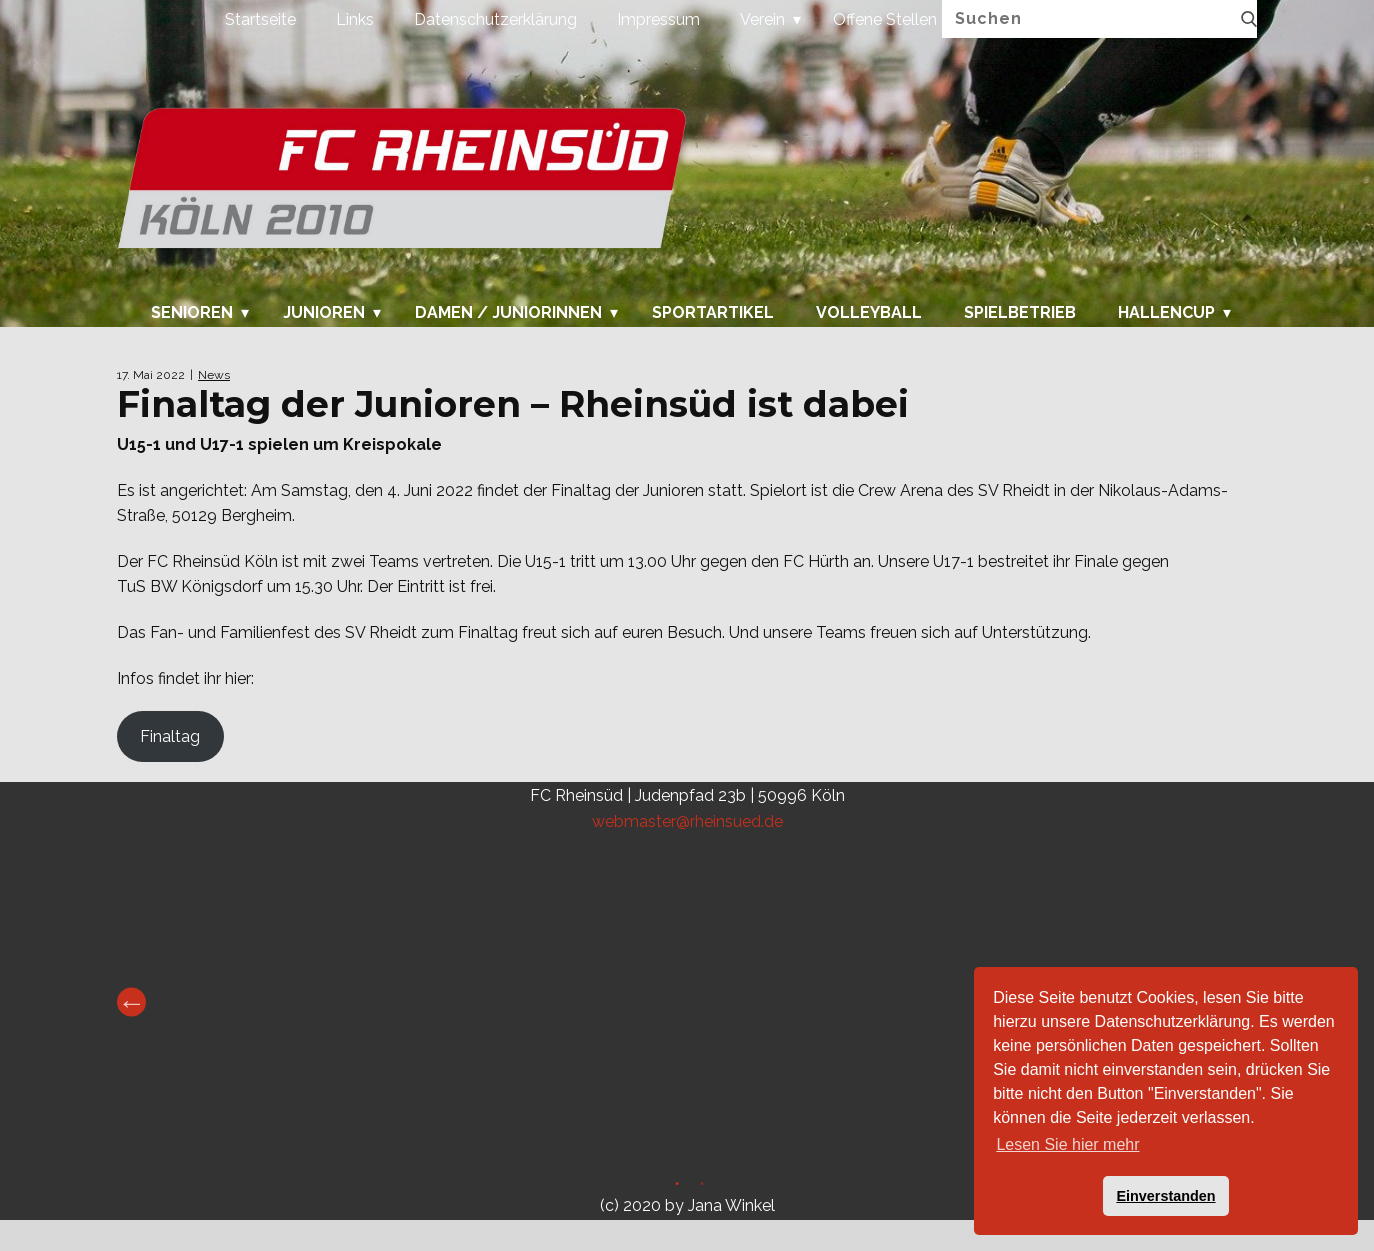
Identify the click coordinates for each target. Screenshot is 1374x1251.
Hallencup (1166, 313)
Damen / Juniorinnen (508, 313)
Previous (131, 1002)
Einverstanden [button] (1165, 1196)
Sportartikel (713, 313)
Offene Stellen (885, 19)
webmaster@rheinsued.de (687, 821)
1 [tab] (674, 1187)
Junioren (324, 313)
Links (355, 19)
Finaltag (170, 736)
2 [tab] (699, 1187)
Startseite (260, 19)
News (214, 375)
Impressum (658, 19)
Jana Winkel (731, 1205)
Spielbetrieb (1020, 313)
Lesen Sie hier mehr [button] (1067, 1144)
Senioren (192, 313)
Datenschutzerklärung (495, 19)
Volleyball (869, 313)
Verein (762, 19)
